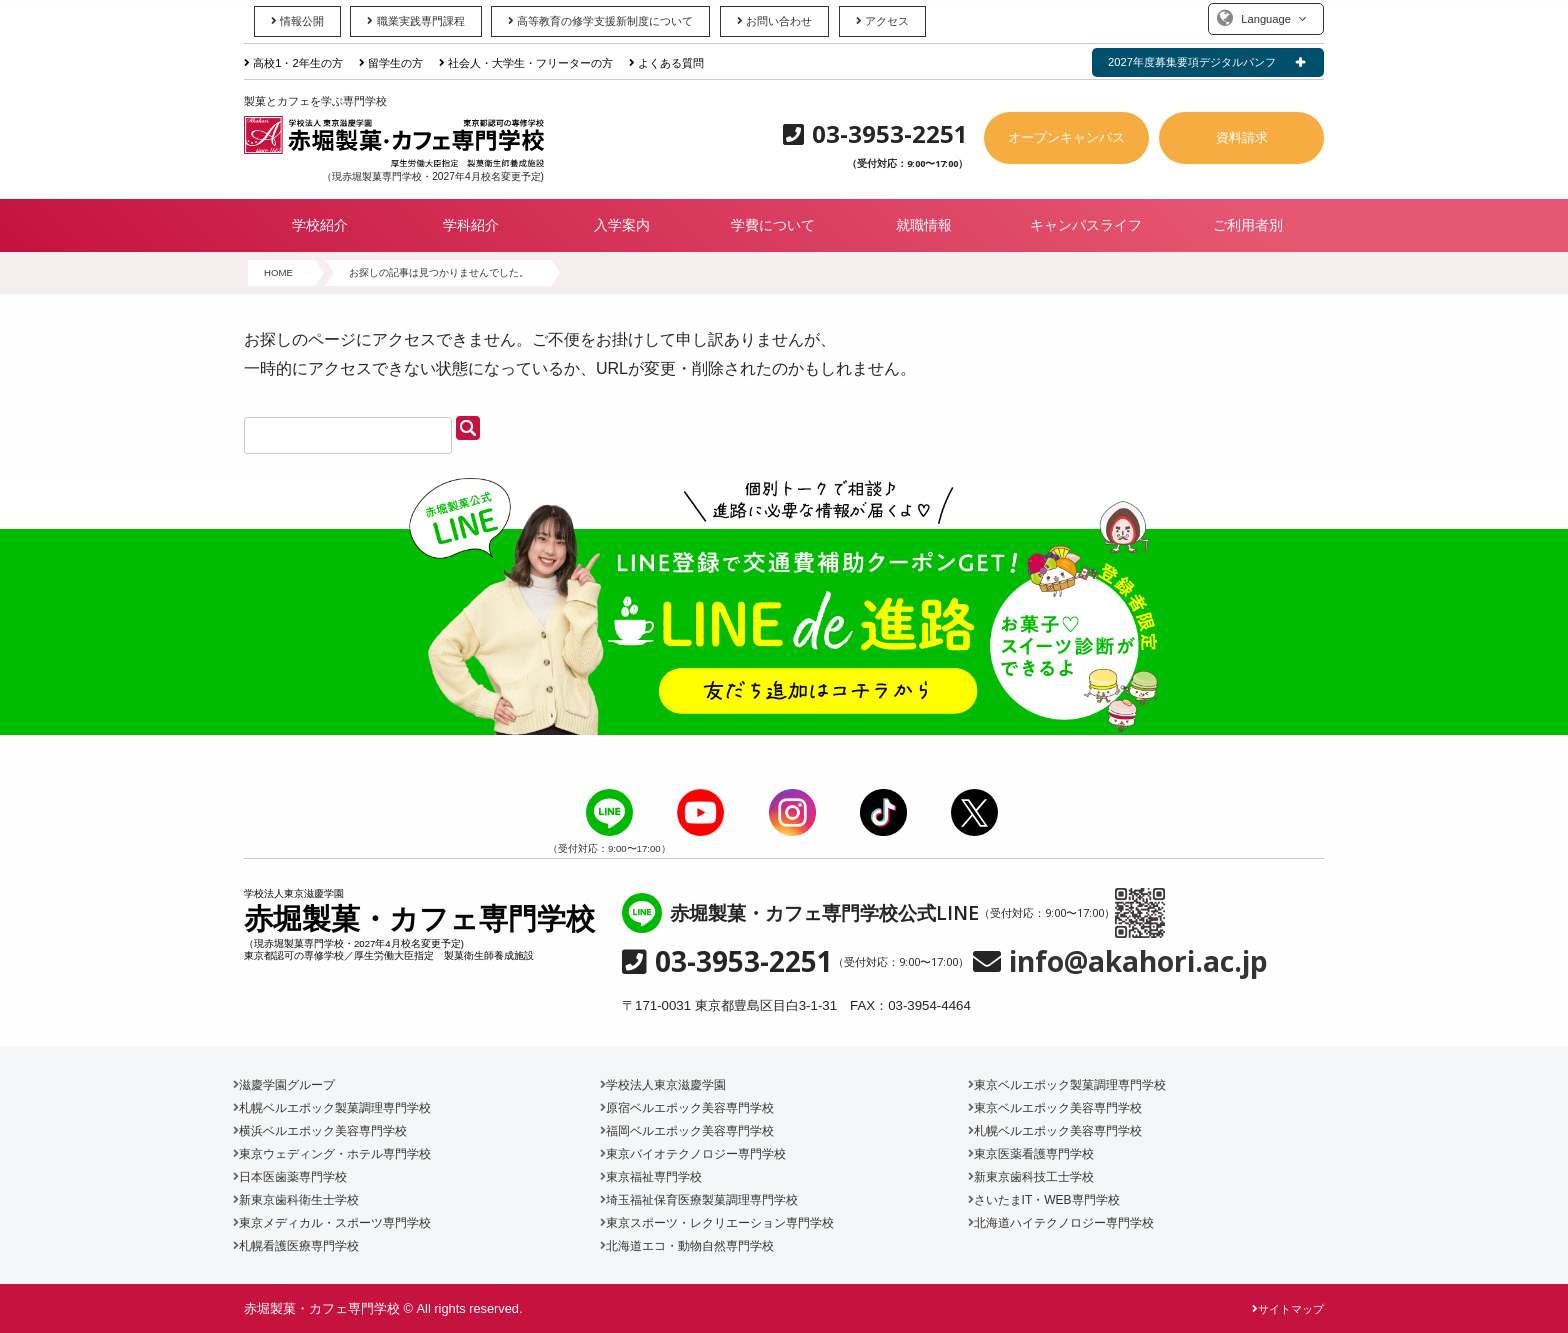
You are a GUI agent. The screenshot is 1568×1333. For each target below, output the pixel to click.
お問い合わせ (774, 21)
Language (1266, 19)
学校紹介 (320, 225)
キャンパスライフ (1086, 225)
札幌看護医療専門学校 (296, 1246)
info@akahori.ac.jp (1138, 961)
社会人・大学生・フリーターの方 (526, 63)
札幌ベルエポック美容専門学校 (1055, 1131)
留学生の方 (391, 63)
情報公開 (297, 21)
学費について (773, 225)
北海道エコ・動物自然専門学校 (687, 1246)
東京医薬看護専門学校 (1031, 1154)
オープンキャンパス (1066, 137)
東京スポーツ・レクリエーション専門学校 (717, 1223)
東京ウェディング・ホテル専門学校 (332, 1154)
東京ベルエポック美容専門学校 (1055, 1108)
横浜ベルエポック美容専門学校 (320, 1131)
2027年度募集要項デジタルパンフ (1192, 62)
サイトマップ (1288, 1309)
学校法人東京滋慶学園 (663, 1085)
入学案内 (622, 225)
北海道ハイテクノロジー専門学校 (1061, 1223)
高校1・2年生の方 (293, 63)
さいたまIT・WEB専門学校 (1044, 1200)
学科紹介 (471, 225)
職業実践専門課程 (415, 21)
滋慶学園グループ (284, 1085)
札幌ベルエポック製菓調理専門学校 (332, 1108)
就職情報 (924, 225)
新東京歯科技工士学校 (1031, 1177)
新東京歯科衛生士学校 (296, 1200)
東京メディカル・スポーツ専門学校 (332, 1223)
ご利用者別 (1248, 225)
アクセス (882, 21)
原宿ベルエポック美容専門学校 (687, 1108)
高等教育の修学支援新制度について (600, 21)
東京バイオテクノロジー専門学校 (693, 1154)
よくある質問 (666, 63)
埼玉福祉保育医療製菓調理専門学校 (699, 1200)
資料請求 (1242, 137)
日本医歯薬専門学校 (290, 1177)
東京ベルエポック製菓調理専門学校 (1067, 1085)
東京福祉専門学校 (651, 1177)
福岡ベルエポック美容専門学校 (687, 1131)
